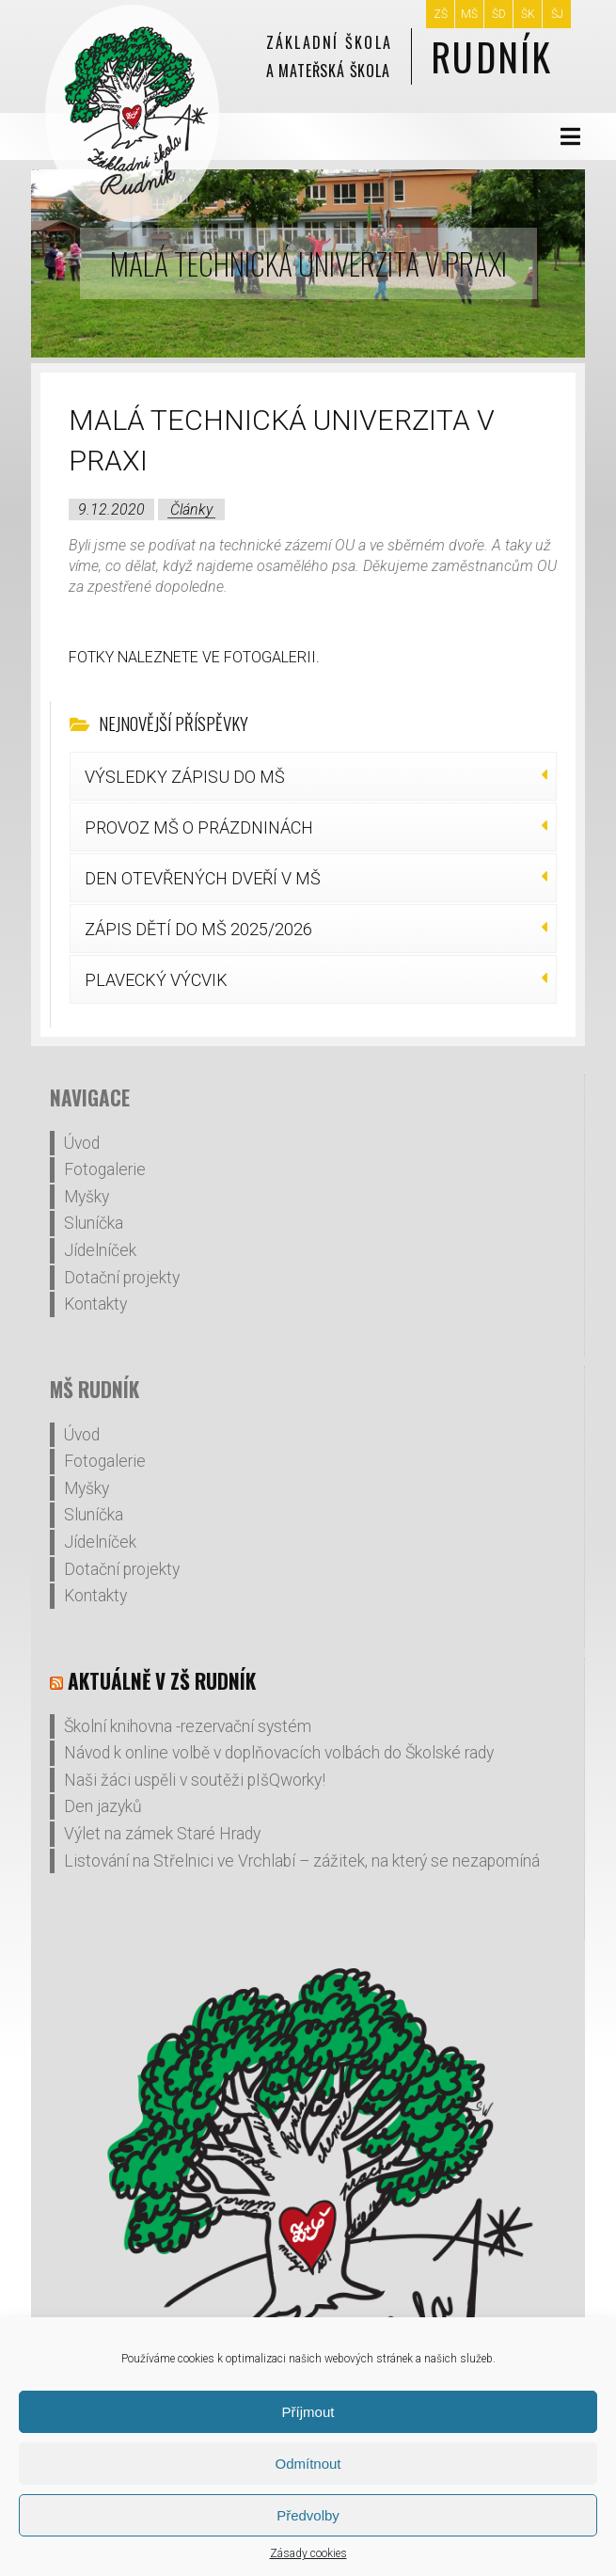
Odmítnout (307, 2464)
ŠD (499, 14)
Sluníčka (93, 1223)
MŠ (469, 14)
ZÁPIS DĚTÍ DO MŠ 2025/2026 (198, 929)
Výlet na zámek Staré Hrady (162, 1833)
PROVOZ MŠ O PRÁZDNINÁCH (199, 827)
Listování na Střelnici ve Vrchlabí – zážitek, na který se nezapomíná (302, 1861)
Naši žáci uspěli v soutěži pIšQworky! (194, 1780)
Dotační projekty (122, 1277)
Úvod (82, 1143)
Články (191, 509)
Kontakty (95, 1304)
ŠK (528, 14)
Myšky (86, 1196)
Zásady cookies (308, 2553)
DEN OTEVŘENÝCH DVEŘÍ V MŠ (203, 878)
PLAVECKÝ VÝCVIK (156, 980)
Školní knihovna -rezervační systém (187, 1726)
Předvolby (308, 2515)
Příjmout (308, 2412)
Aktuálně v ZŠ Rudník (162, 1680)
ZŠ (441, 14)
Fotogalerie (105, 1169)
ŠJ (557, 14)
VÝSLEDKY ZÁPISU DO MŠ (185, 777)
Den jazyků (103, 1806)
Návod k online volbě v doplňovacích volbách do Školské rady (279, 1752)
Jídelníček (100, 1250)
